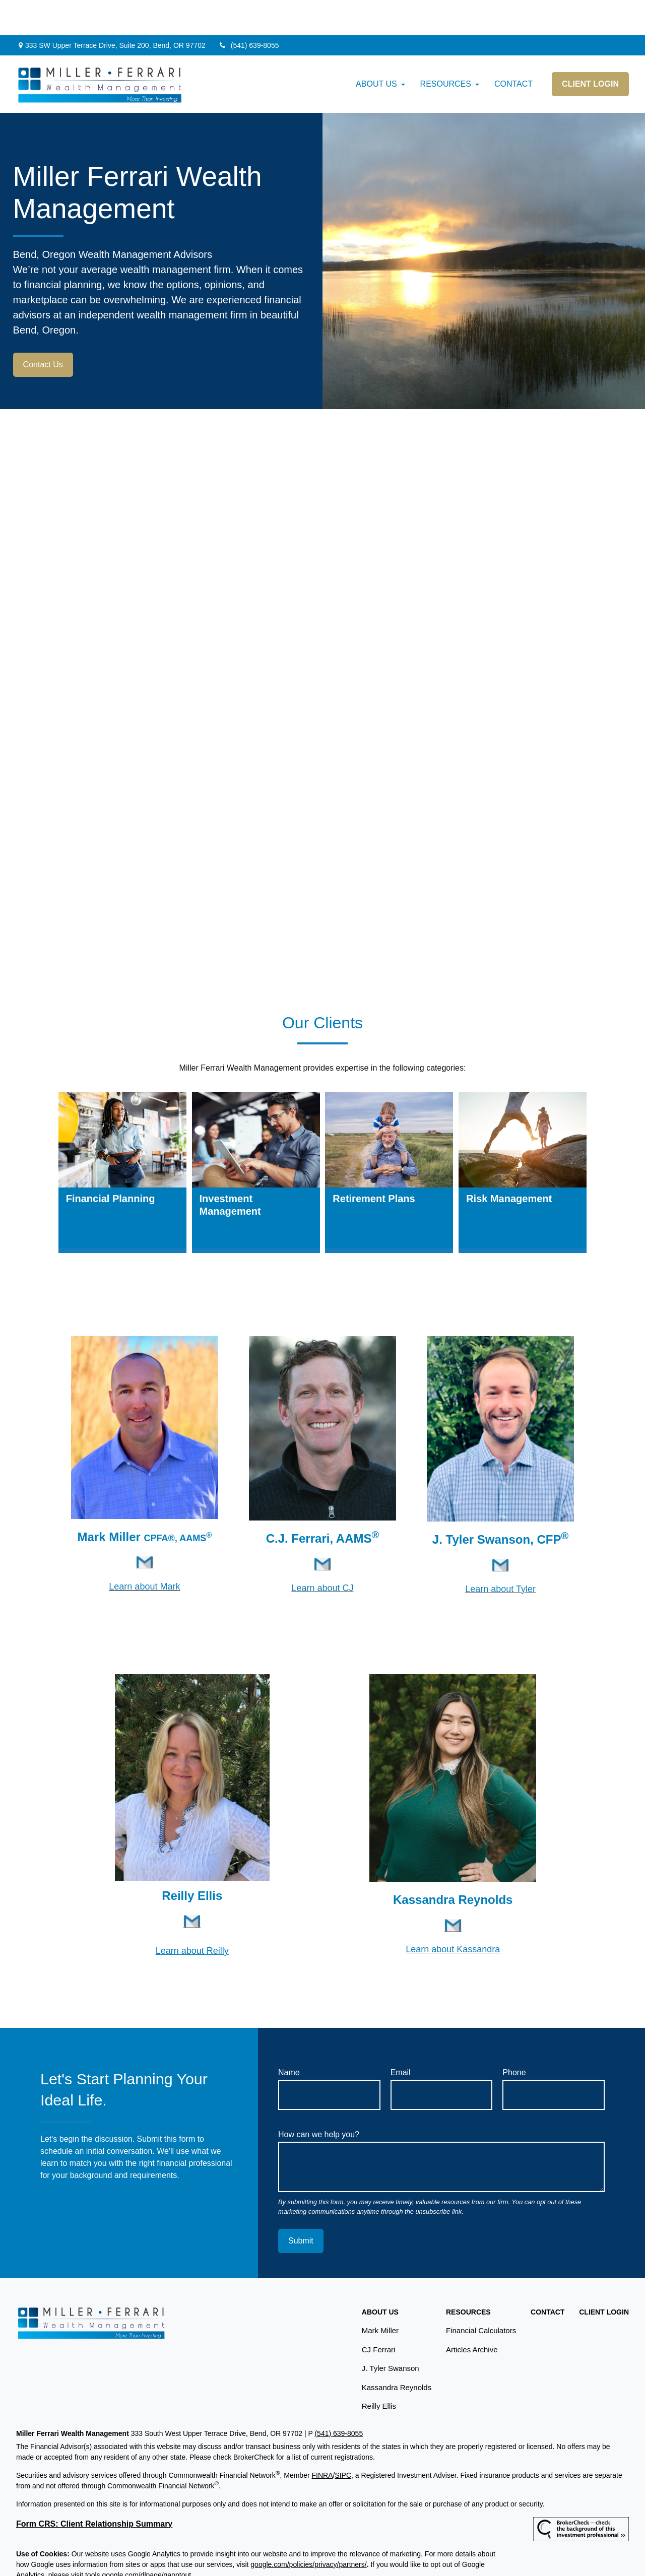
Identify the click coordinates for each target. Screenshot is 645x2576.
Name (289, 2037)
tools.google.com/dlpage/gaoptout (138, 2540)
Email (401, 2037)
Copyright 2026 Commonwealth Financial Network (183, 2558)
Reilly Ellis (379, 2370)
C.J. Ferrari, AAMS (319, 1503)
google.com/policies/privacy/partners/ (308, 2529)
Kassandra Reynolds (452, 1864)
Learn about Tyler (500, 1554)
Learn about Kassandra (453, 1914)
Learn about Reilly (192, 1915)
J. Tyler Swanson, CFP (496, 1504)
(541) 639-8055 (248, 10)
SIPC (343, 2440)
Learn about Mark (144, 1551)
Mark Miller (142, 1501)
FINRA (322, 2440)
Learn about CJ (322, 1553)
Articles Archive (472, 2314)
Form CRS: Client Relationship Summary (94, 2488)
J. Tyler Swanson (390, 2333)
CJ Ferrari (379, 2314)
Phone (514, 2037)
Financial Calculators (481, 2295)
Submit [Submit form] (300, 2205)
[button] (376, 48)
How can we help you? (318, 2099)
